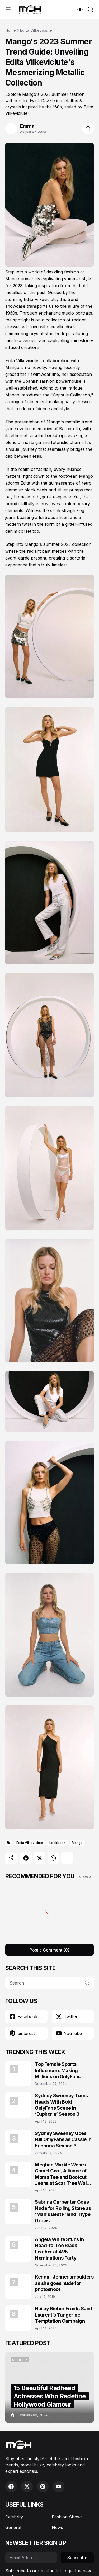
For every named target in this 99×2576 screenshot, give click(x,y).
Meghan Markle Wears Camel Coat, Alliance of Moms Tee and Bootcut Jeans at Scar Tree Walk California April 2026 (62, 2174)
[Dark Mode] (80, 9)
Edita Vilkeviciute (36, 30)
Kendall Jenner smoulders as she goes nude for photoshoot (64, 2283)
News (57, 2527)
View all (86, 1877)
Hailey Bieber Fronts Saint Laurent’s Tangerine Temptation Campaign (63, 2315)
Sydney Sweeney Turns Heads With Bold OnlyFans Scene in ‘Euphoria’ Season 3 (61, 2105)
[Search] (91, 9)
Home (10, 30)
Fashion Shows (67, 2517)
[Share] (88, 128)
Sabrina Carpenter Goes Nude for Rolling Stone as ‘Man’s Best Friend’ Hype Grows (63, 2211)
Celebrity (14, 2517)
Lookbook (57, 1843)
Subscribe (77, 2557)
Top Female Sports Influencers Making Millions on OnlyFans (58, 2070)
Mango (77, 1843)
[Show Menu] (8, 9)
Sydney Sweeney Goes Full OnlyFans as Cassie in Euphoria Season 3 (63, 2139)
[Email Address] (31, 2557)
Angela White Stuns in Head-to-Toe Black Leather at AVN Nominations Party (59, 2249)
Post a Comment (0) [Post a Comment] (49, 1950)
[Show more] (67, 1858)
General (13, 2527)
